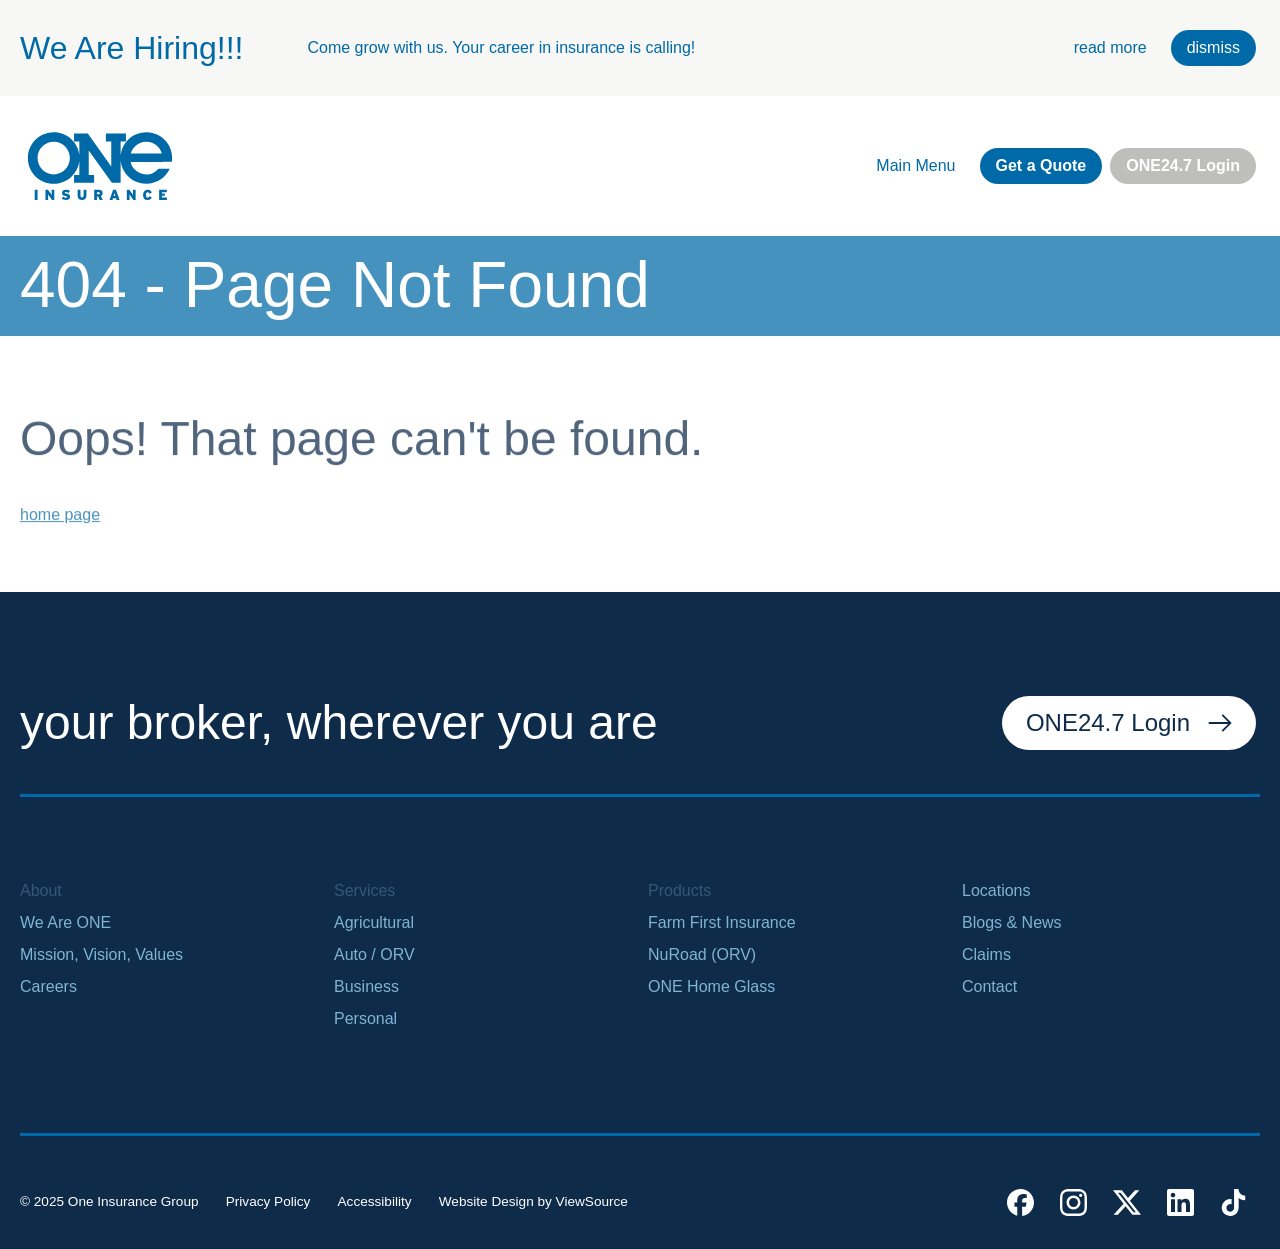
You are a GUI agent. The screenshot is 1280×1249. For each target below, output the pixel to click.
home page (60, 526)
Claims (986, 954)
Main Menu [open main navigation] (915, 165)
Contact (989, 986)
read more (1110, 47)
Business (366, 986)
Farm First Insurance (722, 922)
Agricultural (374, 922)
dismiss (1213, 47)
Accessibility (375, 1201)
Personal (365, 1018)
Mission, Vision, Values (101, 954)
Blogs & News (1012, 922)
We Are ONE (65, 922)
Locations (996, 890)
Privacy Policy (268, 1201)
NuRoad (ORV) (702, 954)
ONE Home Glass (711, 986)
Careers (48, 986)
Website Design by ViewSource (533, 1201)
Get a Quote (1041, 165)
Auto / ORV (374, 954)
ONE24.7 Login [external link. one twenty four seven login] (1183, 165)
